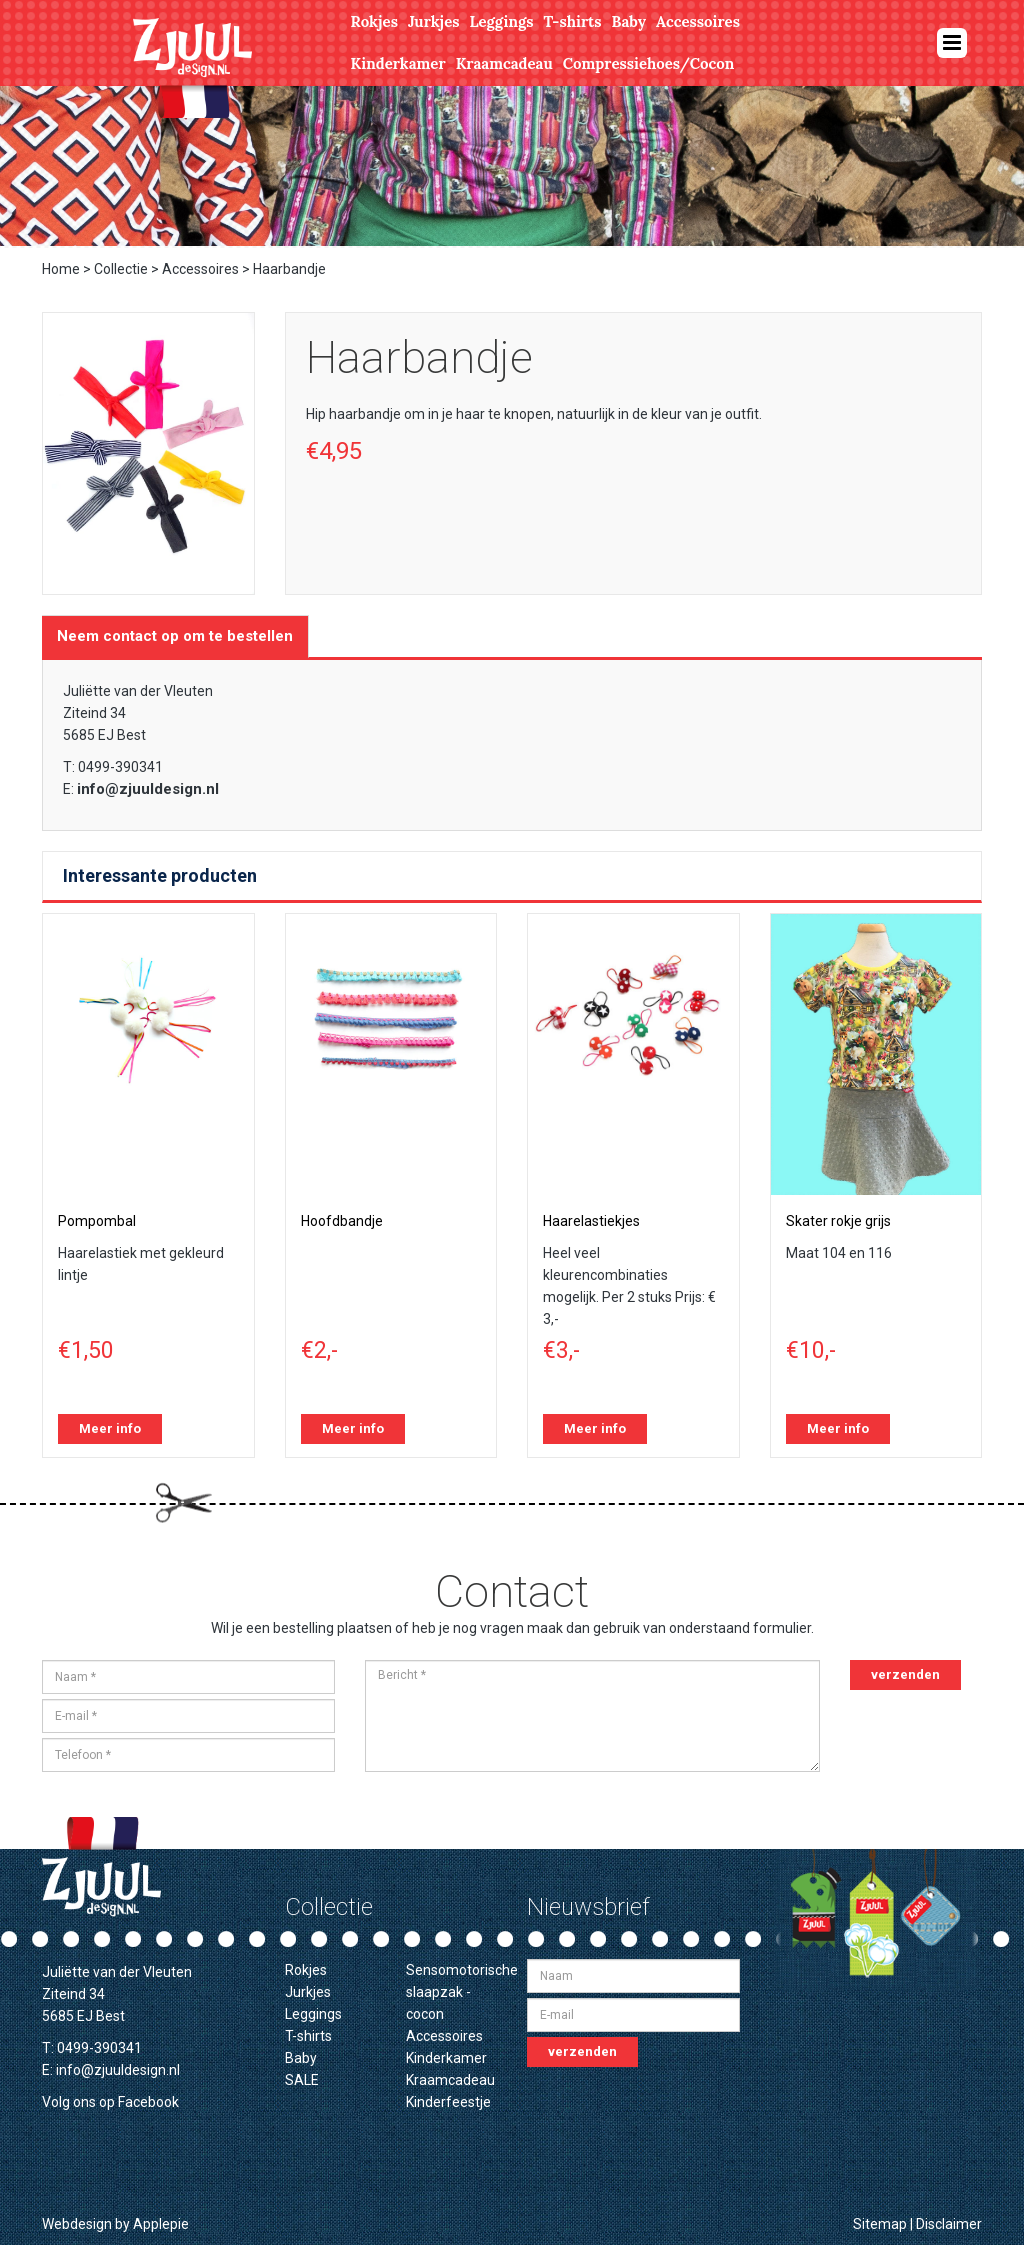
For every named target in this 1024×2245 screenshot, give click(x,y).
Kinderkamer (398, 63)
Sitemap (880, 2224)
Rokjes (374, 21)
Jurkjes (434, 21)
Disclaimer (949, 2224)
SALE (302, 2080)
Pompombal (97, 1221)
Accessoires (698, 21)
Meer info (110, 1428)
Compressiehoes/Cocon (649, 63)
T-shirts (573, 21)
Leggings (501, 21)
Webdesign (77, 2224)
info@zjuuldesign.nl (148, 789)
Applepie (161, 2224)
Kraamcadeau (504, 63)
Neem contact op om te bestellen (175, 636)
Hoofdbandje (342, 1221)
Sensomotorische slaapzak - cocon (462, 1992)
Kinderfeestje (448, 2102)
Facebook (148, 2102)
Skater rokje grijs (838, 1221)
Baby (629, 21)
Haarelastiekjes (591, 1221)
